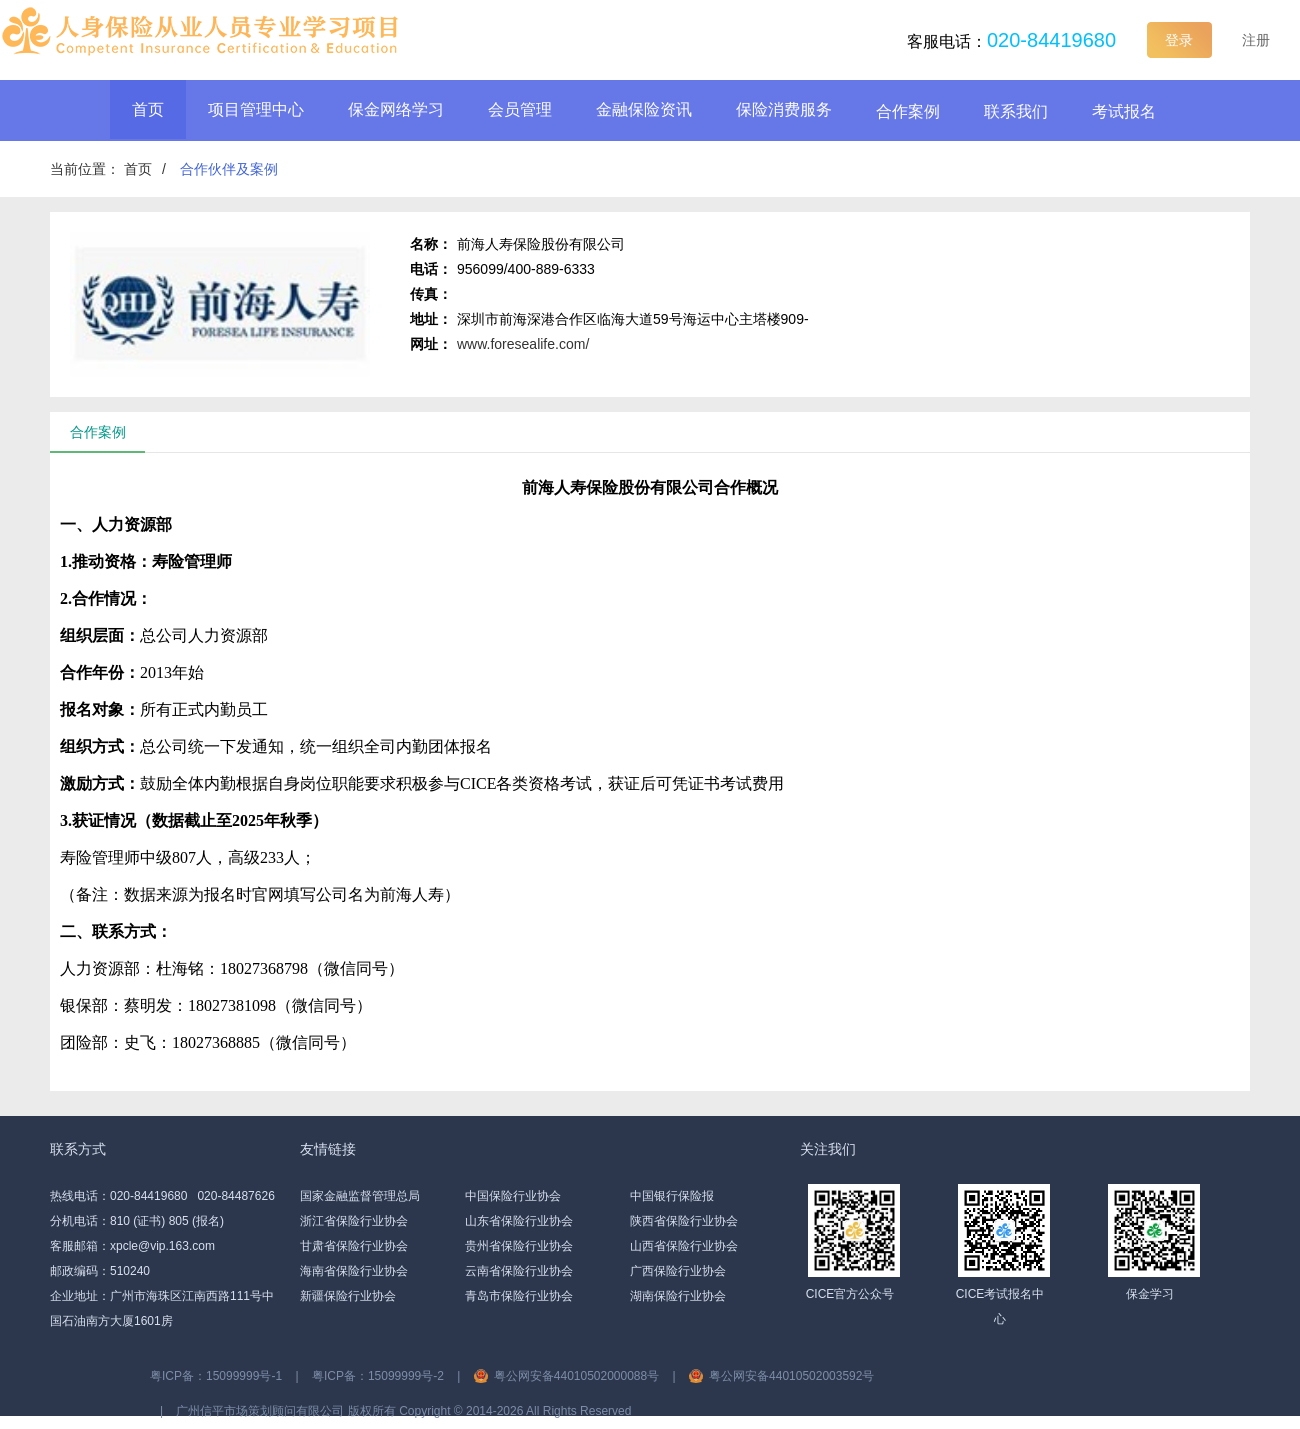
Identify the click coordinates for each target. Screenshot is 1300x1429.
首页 (148, 109)
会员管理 (520, 109)
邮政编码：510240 (100, 1271)
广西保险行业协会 (678, 1271)
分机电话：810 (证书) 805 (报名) (137, 1221)
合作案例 (908, 111)
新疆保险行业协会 (348, 1296)
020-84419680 (1051, 40)
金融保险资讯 (644, 109)
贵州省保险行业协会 (519, 1246)
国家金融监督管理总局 (360, 1196)
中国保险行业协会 (513, 1196)
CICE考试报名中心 (1000, 1306)
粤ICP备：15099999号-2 (378, 1376)
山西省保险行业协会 (684, 1246)
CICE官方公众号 (850, 1294)
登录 (1179, 40)
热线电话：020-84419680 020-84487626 (162, 1196)
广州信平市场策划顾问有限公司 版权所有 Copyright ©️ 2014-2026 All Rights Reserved (403, 1411)
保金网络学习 (396, 109)
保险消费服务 (784, 109)
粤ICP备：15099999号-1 (216, 1376)
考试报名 (1124, 111)
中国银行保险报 (672, 1196)
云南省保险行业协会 (519, 1271)
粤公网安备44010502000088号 (576, 1376)
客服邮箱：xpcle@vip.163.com (132, 1246)
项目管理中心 (256, 109)
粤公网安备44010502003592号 (791, 1376)
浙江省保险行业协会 (354, 1221)
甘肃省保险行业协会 (354, 1246)
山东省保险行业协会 (519, 1221)
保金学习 (1150, 1294)
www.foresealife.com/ (523, 344)
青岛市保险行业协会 (519, 1296)
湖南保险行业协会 (678, 1296)
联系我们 (1016, 111)
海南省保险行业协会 (354, 1271)
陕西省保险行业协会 (684, 1221)
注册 (1256, 40)
